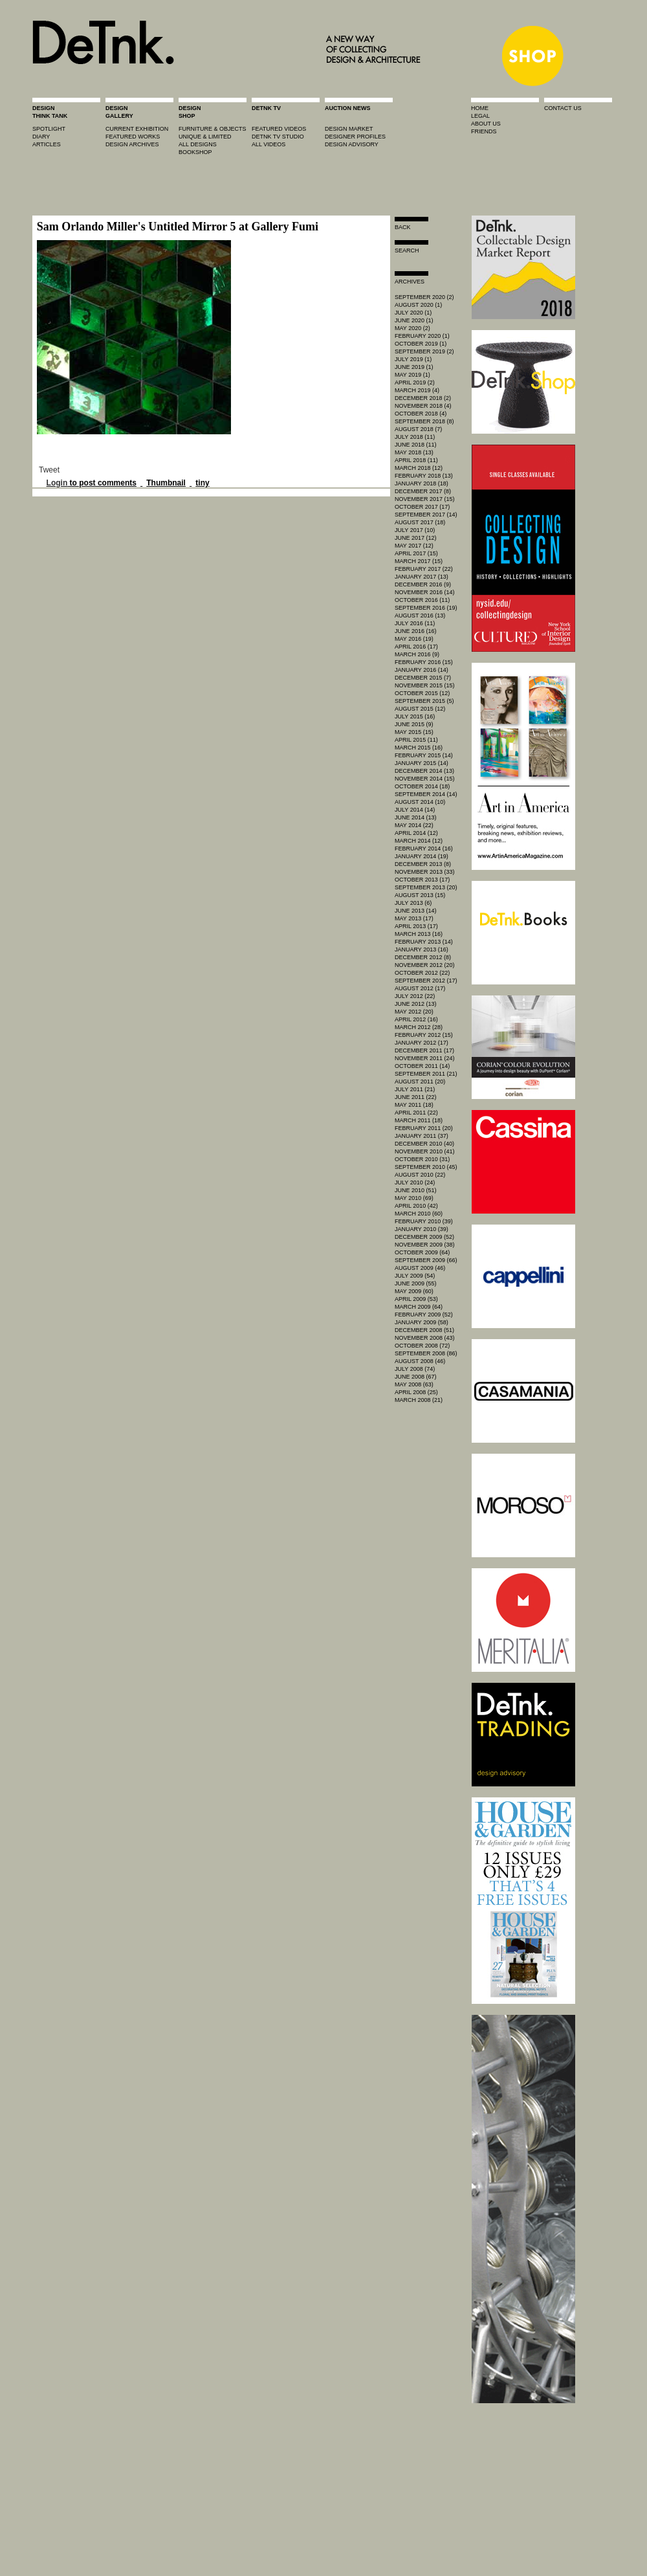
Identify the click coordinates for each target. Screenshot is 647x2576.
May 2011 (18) (414, 1105)
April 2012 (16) (416, 1019)
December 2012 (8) (423, 957)
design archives (132, 144)
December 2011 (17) (424, 1050)
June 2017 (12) (416, 538)
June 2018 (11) (416, 444)
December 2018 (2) (423, 398)
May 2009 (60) (414, 1291)
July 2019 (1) (413, 359)
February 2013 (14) (424, 941)
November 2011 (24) (425, 1058)
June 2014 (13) (416, 817)
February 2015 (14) (424, 755)
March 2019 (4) (417, 390)
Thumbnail (166, 482)
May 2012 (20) (414, 1011)
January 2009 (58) (421, 1322)
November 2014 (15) (425, 778)
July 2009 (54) (415, 1275)
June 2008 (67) (416, 1376)
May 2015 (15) (414, 732)
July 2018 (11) (415, 437)
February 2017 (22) (424, 569)
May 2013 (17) (414, 918)
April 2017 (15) (416, 553)
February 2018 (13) (424, 475)
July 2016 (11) (415, 623)
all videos (268, 144)
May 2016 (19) (414, 639)
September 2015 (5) (424, 701)
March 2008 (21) (419, 1400)
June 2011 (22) (416, 1097)
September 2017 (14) (426, 514)
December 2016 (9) (423, 584)
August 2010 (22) (420, 1174)
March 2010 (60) (419, 1213)
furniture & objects (213, 129)
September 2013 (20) (426, 887)
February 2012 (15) (424, 1035)
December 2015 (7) (423, 677)
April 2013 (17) (416, 926)
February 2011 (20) (424, 1128)
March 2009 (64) (419, 1307)
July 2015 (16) (415, 716)
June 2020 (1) (414, 320)
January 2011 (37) (421, 1136)
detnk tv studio (278, 136)
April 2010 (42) (416, 1206)
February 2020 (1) (422, 336)
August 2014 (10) (420, 802)
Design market (349, 129)
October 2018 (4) (420, 413)
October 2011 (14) (422, 1066)
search (407, 250)
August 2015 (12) (420, 708)
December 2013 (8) (423, 864)
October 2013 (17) (422, 879)
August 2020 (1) (418, 305)
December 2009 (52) (424, 1237)
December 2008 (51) (424, 1330)
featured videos (279, 129)
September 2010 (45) (426, 1167)
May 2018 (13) (414, 452)
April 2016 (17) (416, 646)
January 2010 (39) (421, 1229)
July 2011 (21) (415, 1089)
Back (403, 227)
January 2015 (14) (421, 763)
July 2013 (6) (413, 903)
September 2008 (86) (426, 1353)
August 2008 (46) (420, 1361)
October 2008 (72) (422, 1345)
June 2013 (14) (416, 910)
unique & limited (205, 136)
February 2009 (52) (424, 1314)
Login (57, 482)
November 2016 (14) (425, 592)
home (479, 108)
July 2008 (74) (415, 1369)
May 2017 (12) (414, 545)
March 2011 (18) (419, 1120)
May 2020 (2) (412, 328)
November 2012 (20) (425, 965)
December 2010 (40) (424, 1143)
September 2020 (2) (424, 297)
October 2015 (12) (422, 693)
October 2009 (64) (422, 1252)
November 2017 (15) (425, 499)
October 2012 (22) (422, 973)
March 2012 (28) (419, 1027)
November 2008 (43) (425, 1338)
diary (41, 136)
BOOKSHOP (195, 152)
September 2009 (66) (426, 1260)
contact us (563, 108)
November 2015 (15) (425, 685)
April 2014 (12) (416, 833)
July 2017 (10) (415, 530)
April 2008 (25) (416, 1392)
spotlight (48, 129)
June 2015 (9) (414, 724)
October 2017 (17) (422, 507)
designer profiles (355, 136)
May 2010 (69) (414, 1198)
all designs (198, 144)
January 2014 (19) (421, 856)
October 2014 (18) (422, 786)
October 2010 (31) (422, 1159)
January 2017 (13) (421, 576)
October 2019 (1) (420, 343)
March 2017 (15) (419, 561)
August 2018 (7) (418, 429)
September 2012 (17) (426, 980)
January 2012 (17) (421, 1042)
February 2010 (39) (424, 1221)
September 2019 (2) (424, 351)
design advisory (351, 144)
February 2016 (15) (424, 662)
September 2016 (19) (426, 608)
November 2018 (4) (423, 406)
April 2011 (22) (416, 1112)
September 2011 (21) (426, 1074)
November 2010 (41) (425, 1151)
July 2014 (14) (415, 809)
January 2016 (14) (421, 670)
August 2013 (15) (420, 895)
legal (480, 116)
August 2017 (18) (420, 522)
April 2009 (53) (416, 1299)
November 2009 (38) (425, 1244)
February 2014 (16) (424, 848)
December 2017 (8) (423, 491)
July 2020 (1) (413, 312)
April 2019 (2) (415, 382)
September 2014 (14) (426, 794)
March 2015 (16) (419, 747)
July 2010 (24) (415, 1182)
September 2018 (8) (424, 421)
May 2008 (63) (414, 1384)
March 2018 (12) (419, 468)
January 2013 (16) (421, 949)
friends (484, 131)
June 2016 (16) (416, 631)
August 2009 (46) (420, 1268)
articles (46, 144)
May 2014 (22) (414, 825)
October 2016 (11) (422, 600)
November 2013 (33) (425, 872)
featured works (132, 136)
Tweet (49, 469)
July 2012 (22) (415, 996)
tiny (202, 482)
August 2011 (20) (420, 1081)
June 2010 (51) (416, 1190)
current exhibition (136, 129)
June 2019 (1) (414, 367)
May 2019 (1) (412, 375)
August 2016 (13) (420, 615)
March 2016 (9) (417, 654)
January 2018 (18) (421, 483)
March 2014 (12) (419, 841)
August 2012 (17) (420, 988)
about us (486, 123)
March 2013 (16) (419, 934)
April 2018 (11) (416, 460)
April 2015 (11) (416, 740)
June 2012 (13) (416, 1004)
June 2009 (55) (416, 1283)
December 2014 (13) (424, 771)
